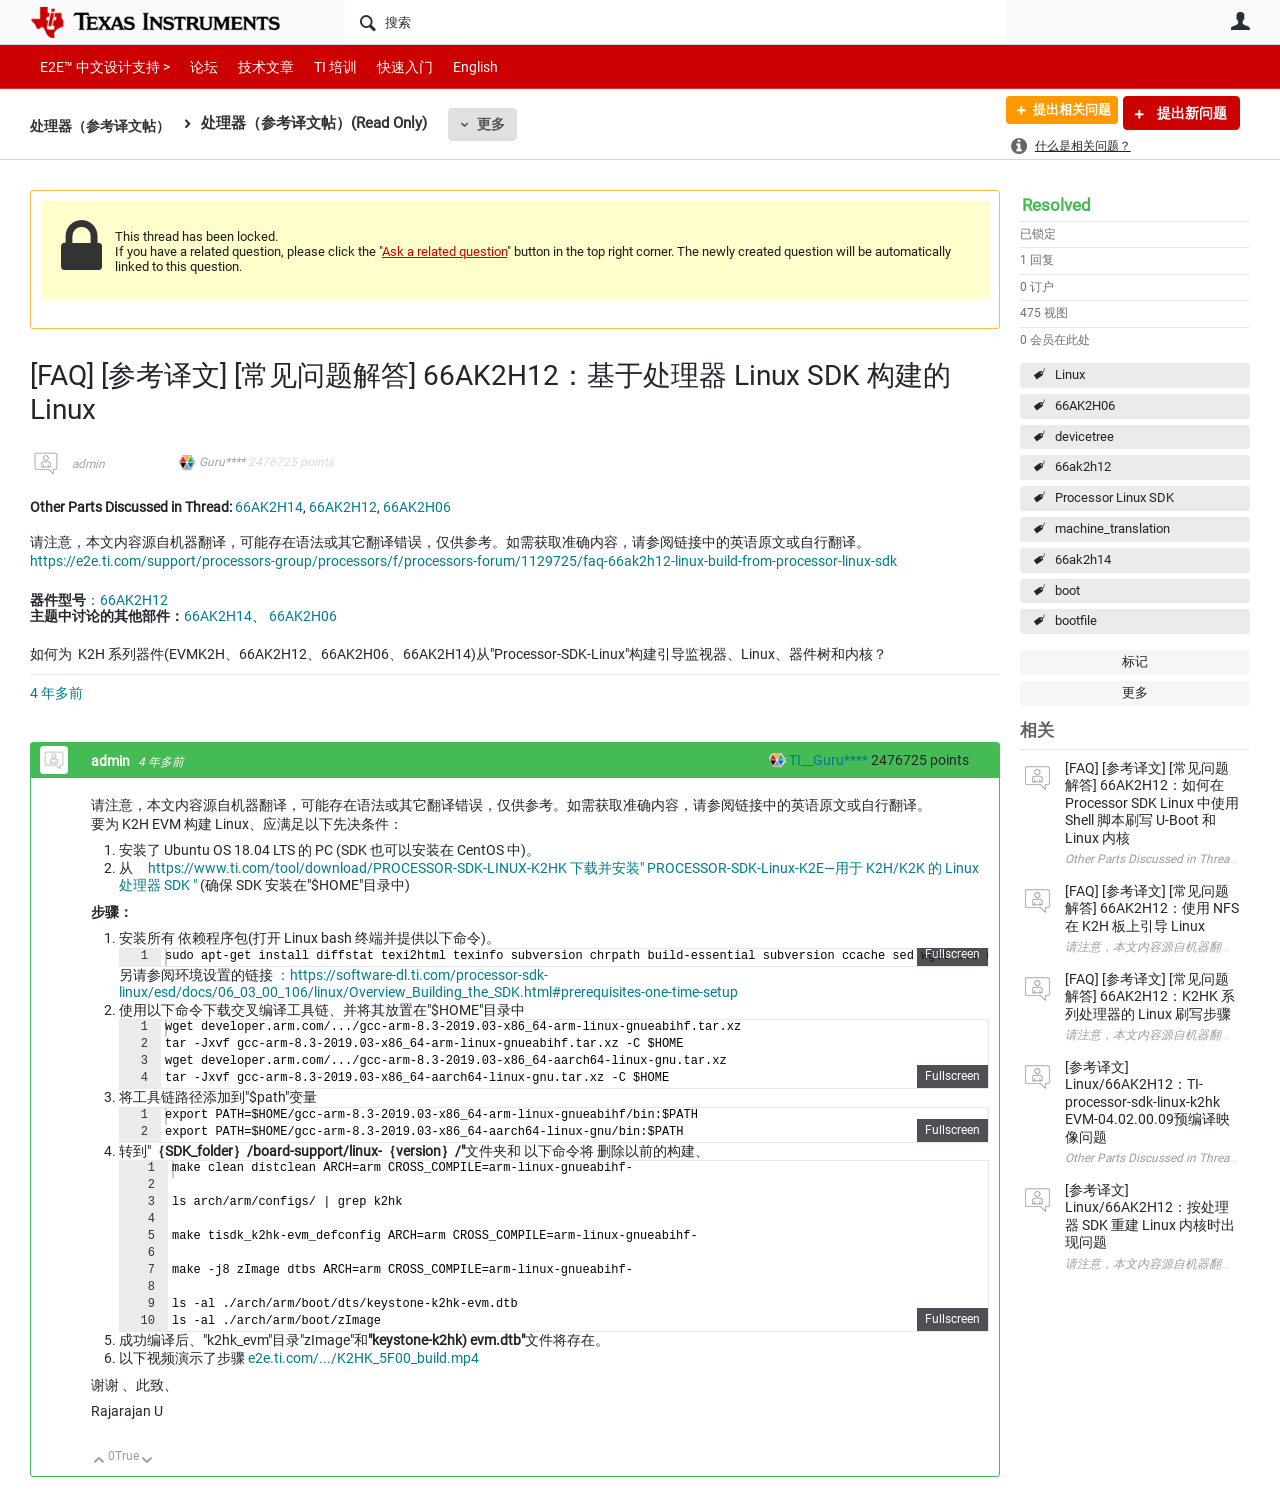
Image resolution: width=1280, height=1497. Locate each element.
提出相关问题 (1063, 113)
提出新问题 (1190, 113)
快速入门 (385, 66)
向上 (99, 1461)
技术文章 (252, 66)
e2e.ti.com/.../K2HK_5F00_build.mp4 (363, 1358)
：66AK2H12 (127, 600)
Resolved (1056, 205)
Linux (1070, 374)
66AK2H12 (343, 507)
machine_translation (1112, 528)
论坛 (193, 66)
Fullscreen (952, 954)
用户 (1240, 21)
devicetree (1084, 436)
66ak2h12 (1083, 466)
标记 (1135, 661)
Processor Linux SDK (1114, 497)
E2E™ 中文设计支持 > (100, 66)
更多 (501, 124)
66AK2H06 (1085, 405)
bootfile (1076, 620)
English (451, 66)
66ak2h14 (1083, 559)
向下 (147, 1461)
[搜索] (675, 22)
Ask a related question (444, 251)
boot (1067, 590)
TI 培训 (318, 66)
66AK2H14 (269, 507)
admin (88, 464)
